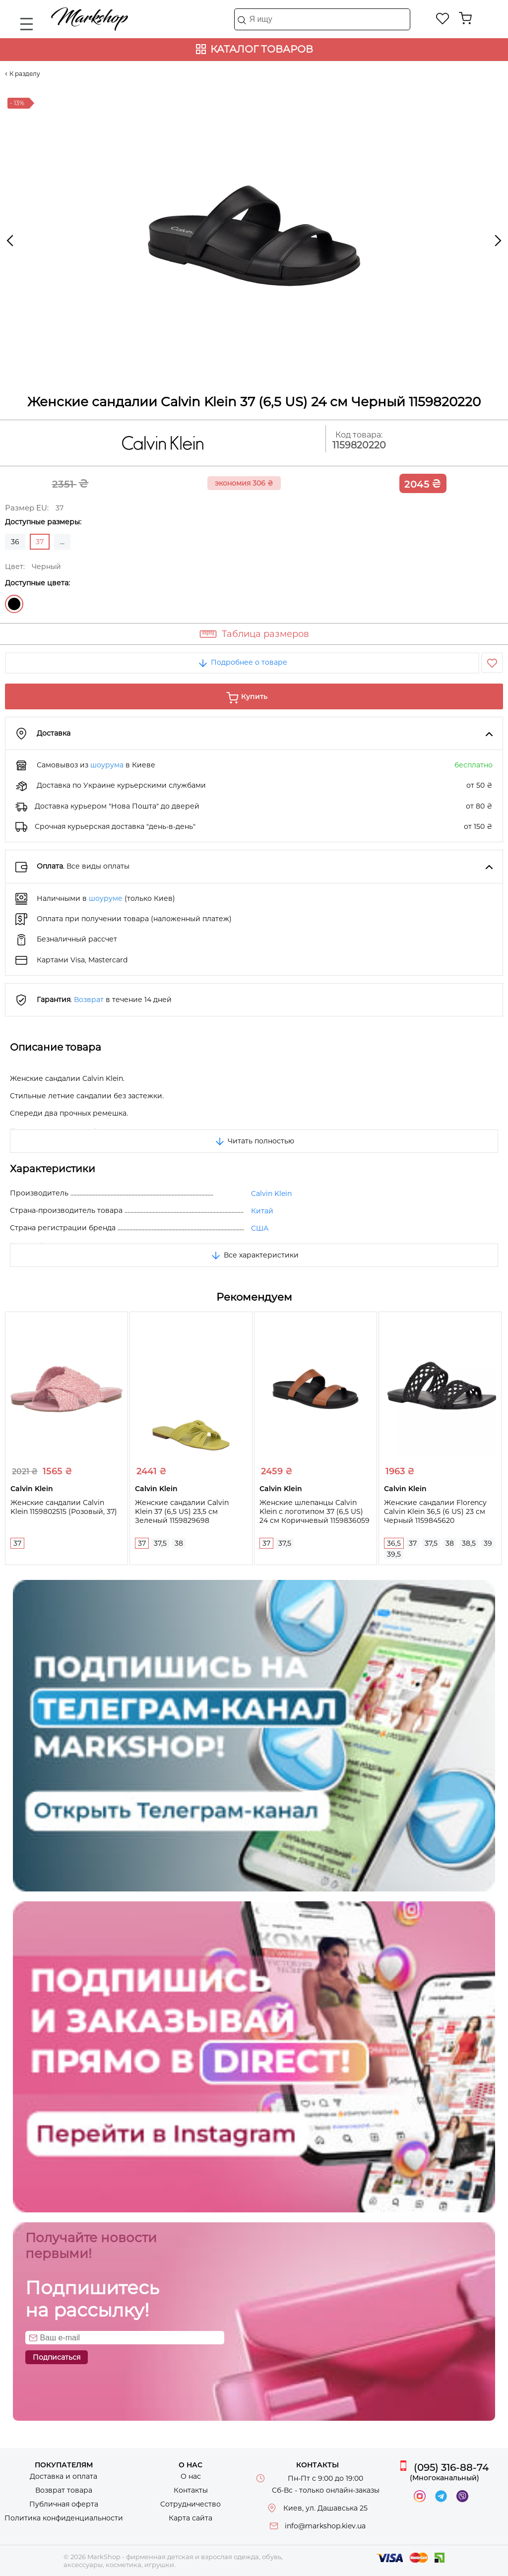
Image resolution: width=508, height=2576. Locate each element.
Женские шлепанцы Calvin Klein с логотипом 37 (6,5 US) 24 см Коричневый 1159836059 (314, 1511)
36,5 (394, 1543)
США (259, 1228)
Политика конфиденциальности (63, 2517)
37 (17, 1543)
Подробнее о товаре (242, 662)
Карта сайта (190, 2517)
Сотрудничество (190, 2504)
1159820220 (359, 445)
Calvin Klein (271, 1193)
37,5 (160, 1543)
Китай (262, 1210)
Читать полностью (254, 1140)
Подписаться (56, 2357)
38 (179, 1543)
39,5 (394, 1554)
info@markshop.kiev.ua (325, 2525)
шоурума (107, 764)
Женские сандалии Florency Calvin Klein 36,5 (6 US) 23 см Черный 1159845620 (435, 1511)
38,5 (469, 1543)
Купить (254, 696)
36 (15, 541)
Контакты (191, 2490)
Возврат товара (63, 2490)
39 (488, 1543)
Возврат (89, 999)
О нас (191, 2476)
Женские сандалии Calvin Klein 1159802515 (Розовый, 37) (63, 1507)
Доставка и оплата (63, 2476)
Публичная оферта (63, 2504)
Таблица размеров (265, 633)
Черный (14, 604)
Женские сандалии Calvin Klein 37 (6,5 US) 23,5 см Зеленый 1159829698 (182, 1511)
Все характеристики (254, 1255)
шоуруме (106, 898)
